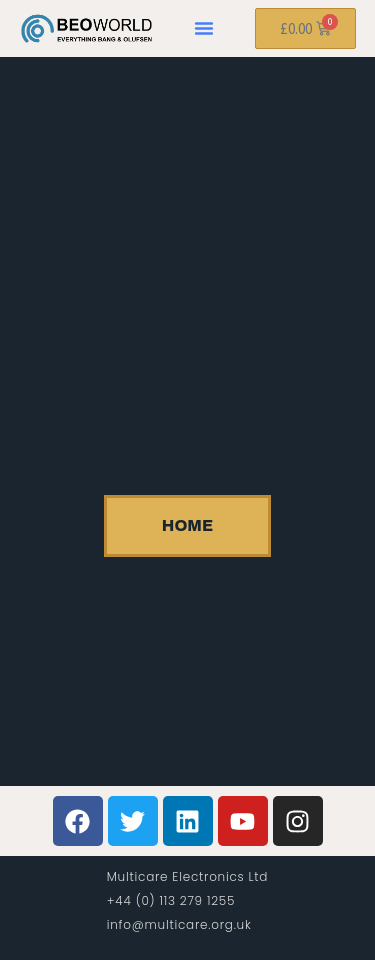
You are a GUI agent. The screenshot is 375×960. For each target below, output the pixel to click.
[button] (204, 28)
